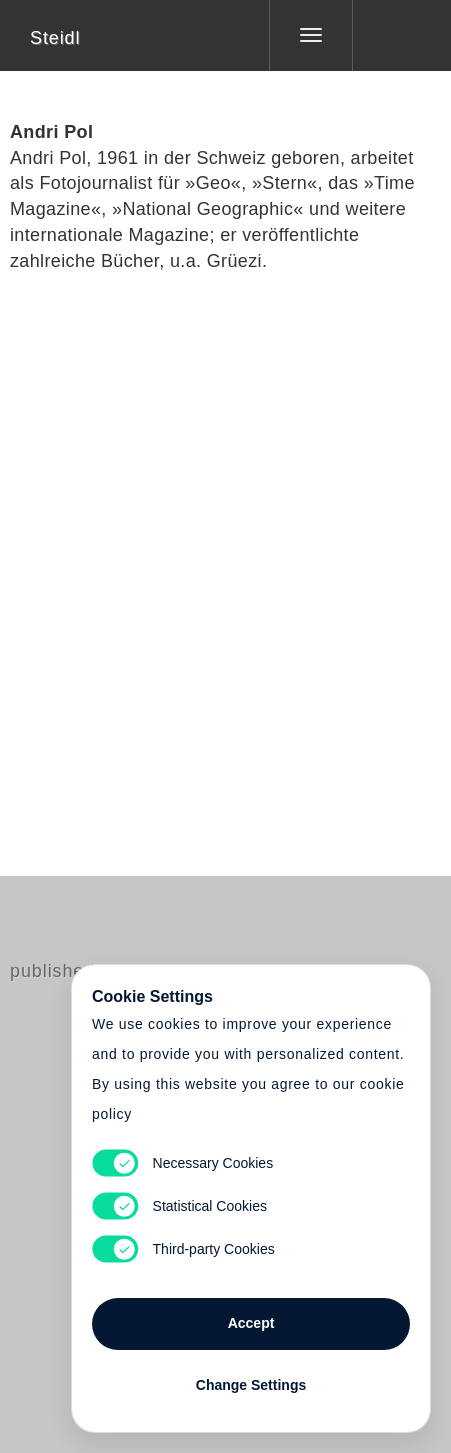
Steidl (55, 38)
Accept (251, 1323)
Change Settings (251, 1385)
